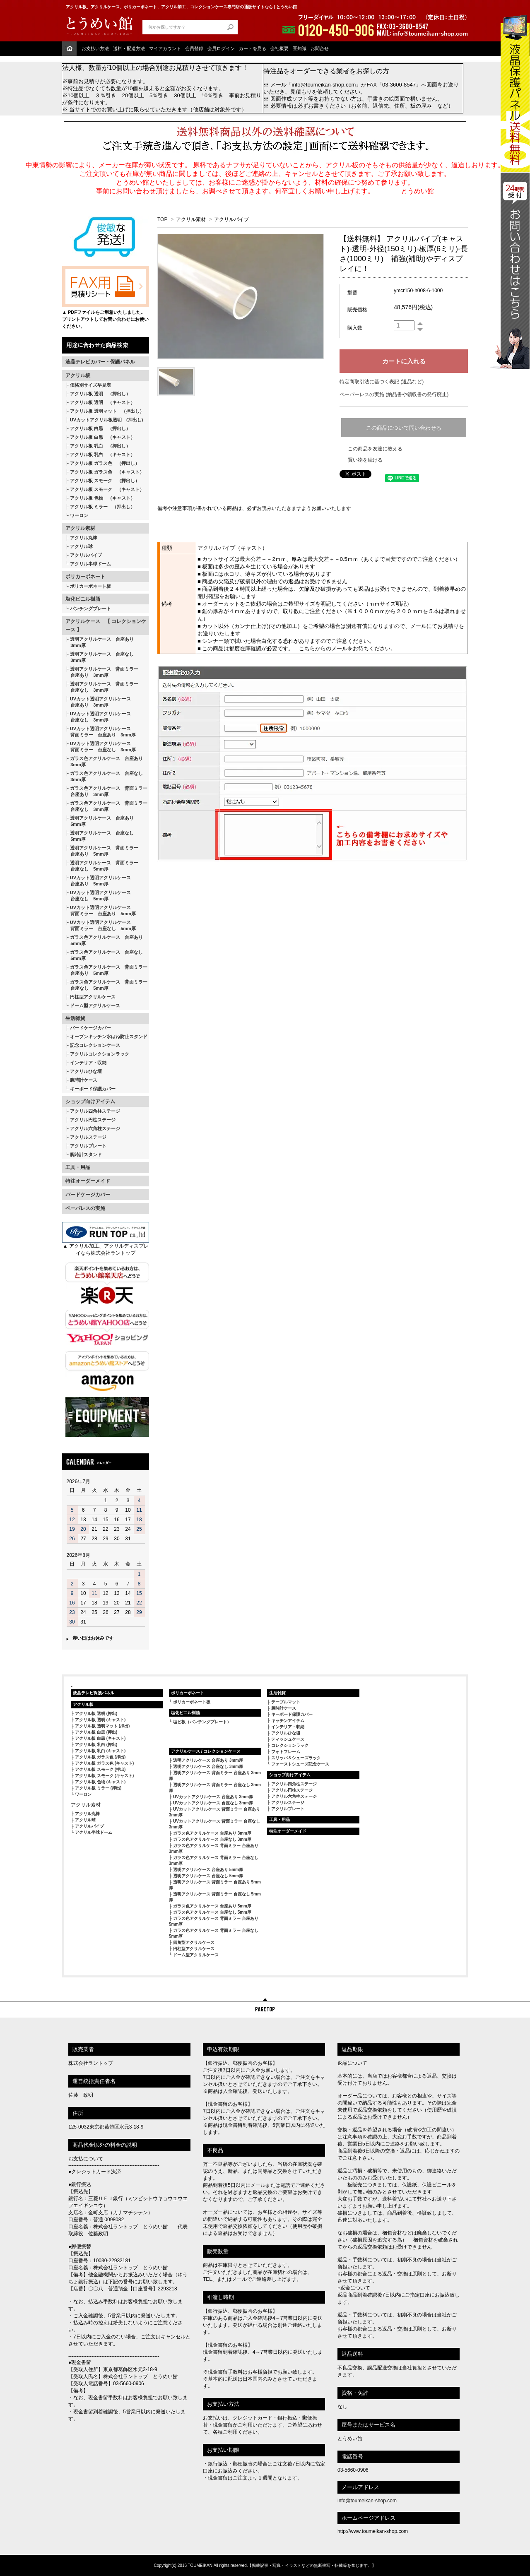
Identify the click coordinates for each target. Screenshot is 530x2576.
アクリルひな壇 (86, 1071)
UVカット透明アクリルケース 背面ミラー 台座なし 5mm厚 (100, 925)
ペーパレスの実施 (85, 1208)
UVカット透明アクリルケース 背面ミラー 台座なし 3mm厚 (100, 746)
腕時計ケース (83, 1080)
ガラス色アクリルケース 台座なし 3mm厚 (104, 776)
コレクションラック (289, 1745)
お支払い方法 (95, 48)
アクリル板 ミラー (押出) (98, 1788)
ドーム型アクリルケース (95, 1005)
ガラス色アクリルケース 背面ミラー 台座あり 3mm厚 (106, 791)
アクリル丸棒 (83, 537)
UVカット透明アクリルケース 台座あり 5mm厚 (98, 880)
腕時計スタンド (86, 1154)
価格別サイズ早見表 (90, 384)
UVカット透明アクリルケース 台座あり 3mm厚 (98, 701)
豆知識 (299, 48)
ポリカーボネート (85, 577)
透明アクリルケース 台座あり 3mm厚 (99, 642)
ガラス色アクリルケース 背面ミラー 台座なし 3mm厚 (106, 806)
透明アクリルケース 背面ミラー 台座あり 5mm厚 (101, 850)
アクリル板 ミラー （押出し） (102, 506)
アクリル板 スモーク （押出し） (105, 480)
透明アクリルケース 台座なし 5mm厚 (99, 836)
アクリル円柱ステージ (93, 1119)
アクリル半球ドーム (90, 563)
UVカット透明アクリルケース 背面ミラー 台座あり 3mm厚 (100, 731)
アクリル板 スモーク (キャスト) (104, 1775)
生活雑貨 (75, 1018)
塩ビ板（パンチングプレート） (202, 1722)
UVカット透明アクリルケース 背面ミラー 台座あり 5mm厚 (100, 910)
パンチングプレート (90, 608)
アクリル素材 (80, 528)
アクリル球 (81, 546)
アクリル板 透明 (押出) (96, 1713)
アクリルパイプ (86, 555)
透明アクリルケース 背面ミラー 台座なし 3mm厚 (101, 687)
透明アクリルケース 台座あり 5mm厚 (99, 821)
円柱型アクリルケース (93, 996)
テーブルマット (285, 1702)
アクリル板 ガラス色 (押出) (100, 1757)
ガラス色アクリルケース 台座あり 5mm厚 (104, 940)
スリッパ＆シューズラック (296, 1758)
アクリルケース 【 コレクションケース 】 (105, 625)
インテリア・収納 (88, 1062)
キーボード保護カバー (93, 1088)
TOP (162, 219)
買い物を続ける (365, 460)
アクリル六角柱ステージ (95, 1128)
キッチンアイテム (287, 1720)
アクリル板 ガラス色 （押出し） (105, 463)
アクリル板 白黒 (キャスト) (100, 1738)
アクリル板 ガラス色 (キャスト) (104, 1763)
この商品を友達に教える (375, 449)
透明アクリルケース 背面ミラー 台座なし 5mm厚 (101, 865)
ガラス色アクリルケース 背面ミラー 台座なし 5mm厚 (106, 985)
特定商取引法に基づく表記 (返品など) (382, 382)
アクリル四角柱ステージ (95, 1111)
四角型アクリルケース (193, 1942)
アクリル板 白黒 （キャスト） (102, 437)
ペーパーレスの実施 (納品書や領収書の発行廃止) (394, 394)
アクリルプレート (88, 1145)
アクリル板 (77, 375)
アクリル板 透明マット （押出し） (107, 411)
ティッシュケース (287, 1739)
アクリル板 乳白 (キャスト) (100, 1751)
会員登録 (194, 48)
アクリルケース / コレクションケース (206, 1751)
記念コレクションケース (95, 1045)
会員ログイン (221, 48)
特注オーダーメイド (87, 1181)
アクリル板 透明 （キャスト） (102, 402)
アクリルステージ (88, 1137)
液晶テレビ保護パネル (93, 1693)
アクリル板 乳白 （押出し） (100, 445)
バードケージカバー (90, 1027)
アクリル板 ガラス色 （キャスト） (107, 471)
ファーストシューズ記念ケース (300, 1764)
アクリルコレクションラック (99, 1053)
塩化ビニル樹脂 (82, 599)
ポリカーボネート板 (90, 586)
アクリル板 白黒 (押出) (96, 1732)
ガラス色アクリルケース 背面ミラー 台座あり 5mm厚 (106, 970)
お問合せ (320, 48)
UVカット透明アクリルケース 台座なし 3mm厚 (98, 716)
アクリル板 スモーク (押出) (100, 1769)
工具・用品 (77, 1167)
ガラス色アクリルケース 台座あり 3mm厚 (104, 761)
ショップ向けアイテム (90, 1101)
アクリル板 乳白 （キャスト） (102, 454)
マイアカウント (165, 48)
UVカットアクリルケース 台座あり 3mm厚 (213, 1796)
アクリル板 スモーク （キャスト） (107, 489)
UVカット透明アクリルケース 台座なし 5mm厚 (98, 895)
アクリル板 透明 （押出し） (100, 393)
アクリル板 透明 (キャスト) (100, 1719)
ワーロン (79, 515)
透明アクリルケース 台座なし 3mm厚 (99, 657)
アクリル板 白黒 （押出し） (100, 428)
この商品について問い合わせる (403, 428)
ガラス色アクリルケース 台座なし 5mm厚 (104, 955)
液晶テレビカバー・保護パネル (100, 362)
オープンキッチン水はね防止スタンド (108, 1036)
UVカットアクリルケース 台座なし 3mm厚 (213, 1803)
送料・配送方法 (129, 48)
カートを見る (252, 48)
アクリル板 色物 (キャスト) (100, 1782)
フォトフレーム (285, 1751)
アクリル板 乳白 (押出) (96, 1744)
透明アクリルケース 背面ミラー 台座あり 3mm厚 (101, 672)
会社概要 (279, 48)
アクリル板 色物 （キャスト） (102, 497)
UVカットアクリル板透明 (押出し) (106, 419)
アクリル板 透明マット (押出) (102, 1726)
